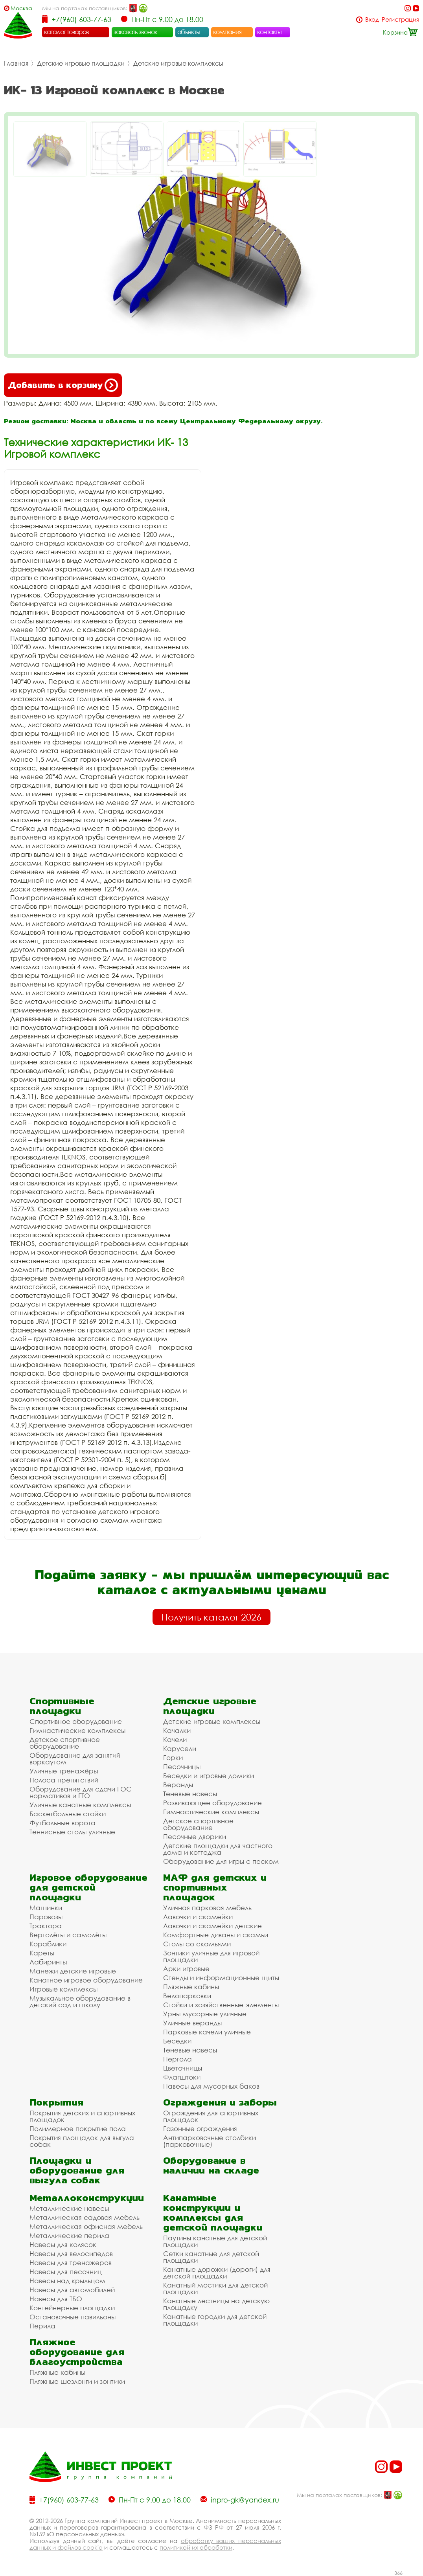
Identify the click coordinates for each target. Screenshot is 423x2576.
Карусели (179, 1748)
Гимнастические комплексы (77, 1730)
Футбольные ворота (62, 1822)
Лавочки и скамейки (198, 1916)
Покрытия (56, 2102)
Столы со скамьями (197, 1943)
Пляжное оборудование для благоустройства (76, 2352)
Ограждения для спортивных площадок (210, 2116)
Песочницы (181, 1766)
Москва (21, 8)
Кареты (41, 1952)
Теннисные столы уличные (72, 1831)
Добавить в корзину (63, 385)
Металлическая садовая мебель (84, 2217)
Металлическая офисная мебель (86, 2226)
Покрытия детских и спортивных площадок (82, 2116)
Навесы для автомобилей (72, 2289)
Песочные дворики (194, 1836)
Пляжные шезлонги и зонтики (77, 2381)
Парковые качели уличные (207, 2031)
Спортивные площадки (61, 1706)
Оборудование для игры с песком (221, 1861)
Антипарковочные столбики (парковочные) (209, 2141)
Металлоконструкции (86, 2198)
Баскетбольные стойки (67, 1813)
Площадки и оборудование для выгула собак (76, 2170)
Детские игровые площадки (81, 63)
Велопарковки (187, 1995)
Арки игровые (186, 1968)
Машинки (45, 1907)
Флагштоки (181, 2077)
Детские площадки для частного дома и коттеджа (217, 1849)
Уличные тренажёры (63, 1771)
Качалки (177, 1730)
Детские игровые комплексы (178, 63)
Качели (175, 1739)
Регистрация (400, 19)
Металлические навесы (69, 2208)
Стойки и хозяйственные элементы (221, 2004)
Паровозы (46, 1916)
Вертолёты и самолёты (68, 1934)
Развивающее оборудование (212, 1802)
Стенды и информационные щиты (221, 1977)
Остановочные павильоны (72, 2316)
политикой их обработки (196, 2547)
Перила (42, 2325)
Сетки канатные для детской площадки (211, 2257)
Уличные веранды (192, 2022)
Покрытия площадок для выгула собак (81, 2141)
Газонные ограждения (200, 2128)
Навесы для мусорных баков (211, 2086)
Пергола (177, 2059)
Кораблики (47, 1943)
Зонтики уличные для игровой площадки (211, 1956)
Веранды (178, 1784)
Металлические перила (69, 2235)
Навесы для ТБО (55, 2298)
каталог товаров (66, 32)
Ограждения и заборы (220, 2102)
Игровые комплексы (63, 1989)
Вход (372, 19)
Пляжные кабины (191, 1986)
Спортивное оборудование (75, 1721)
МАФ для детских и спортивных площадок (215, 1887)
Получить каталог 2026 (211, 1616)
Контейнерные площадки (72, 2307)
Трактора (45, 1925)
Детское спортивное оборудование (64, 1742)
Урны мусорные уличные (204, 2013)
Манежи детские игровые (72, 1971)
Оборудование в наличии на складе (211, 2165)
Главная (16, 63)
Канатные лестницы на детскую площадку (216, 2304)
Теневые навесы (190, 1793)
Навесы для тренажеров (70, 2262)
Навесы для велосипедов (71, 2253)
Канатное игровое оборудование (86, 1980)
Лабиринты (48, 1962)
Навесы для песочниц (65, 2271)
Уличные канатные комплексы (80, 1804)
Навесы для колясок (62, 2244)
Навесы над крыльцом (67, 2280)
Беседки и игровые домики (208, 1775)
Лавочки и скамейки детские (212, 1925)
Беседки (177, 2041)
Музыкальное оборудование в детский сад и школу (80, 2001)
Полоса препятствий (63, 1780)
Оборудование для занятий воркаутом (74, 1758)
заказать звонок (136, 32)
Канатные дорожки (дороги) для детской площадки (216, 2272)
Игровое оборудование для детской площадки (88, 1887)
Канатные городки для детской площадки (215, 2319)
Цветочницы (182, 2068)
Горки (173, 1757)
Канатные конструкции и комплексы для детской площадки (212, 2212)
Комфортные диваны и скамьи (215, 1934)
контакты (269, 32)
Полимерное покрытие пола (77, 2128)
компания (227, 32)
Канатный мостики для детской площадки (215, 2288)
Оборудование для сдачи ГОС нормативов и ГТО (80, 1792)
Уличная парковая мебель (207, 1907)
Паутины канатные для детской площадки (215, 2241)
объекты (188, 32)
